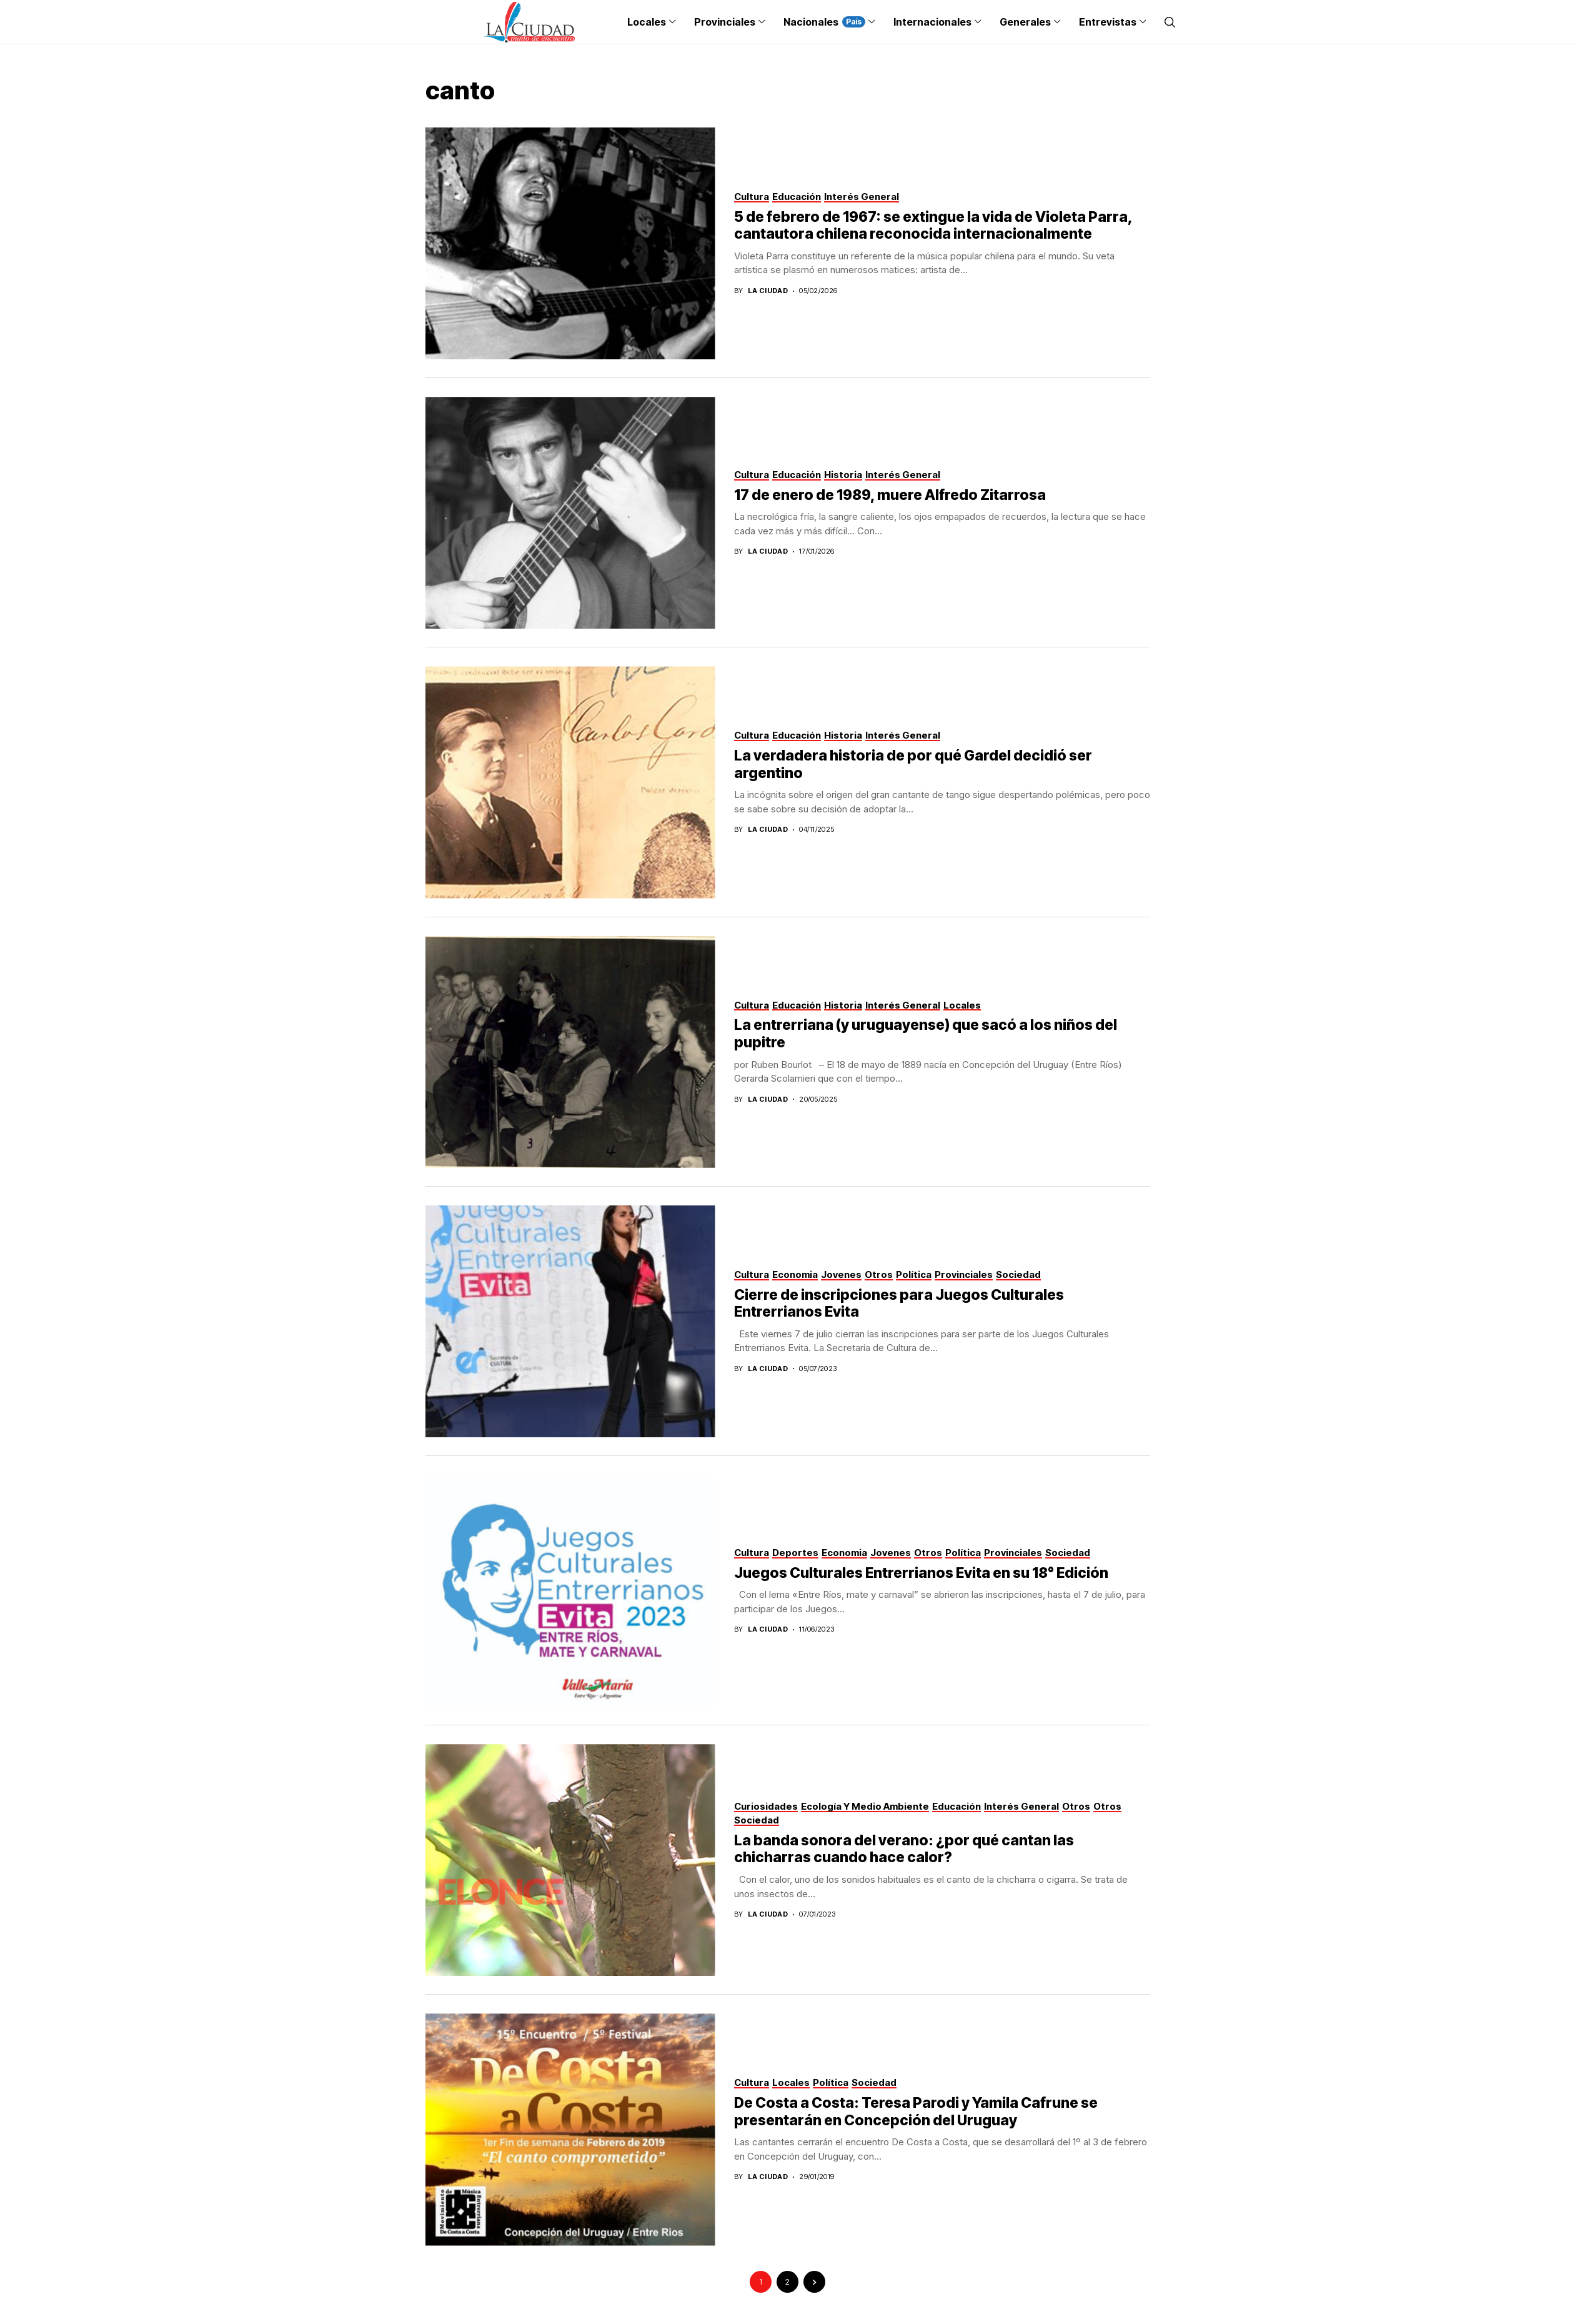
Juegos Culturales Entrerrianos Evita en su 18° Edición (921, 1573)
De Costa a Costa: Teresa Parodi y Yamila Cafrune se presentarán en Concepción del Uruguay (916, 2111)
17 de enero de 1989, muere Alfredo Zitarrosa (890, 495)
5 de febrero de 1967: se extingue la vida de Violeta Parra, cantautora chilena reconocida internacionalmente (933, 225)
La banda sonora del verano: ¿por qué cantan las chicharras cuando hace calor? (904, 1849)
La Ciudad (768, 291)
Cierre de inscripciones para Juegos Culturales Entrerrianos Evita (899, 1303)
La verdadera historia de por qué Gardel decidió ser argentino (913, 764)
